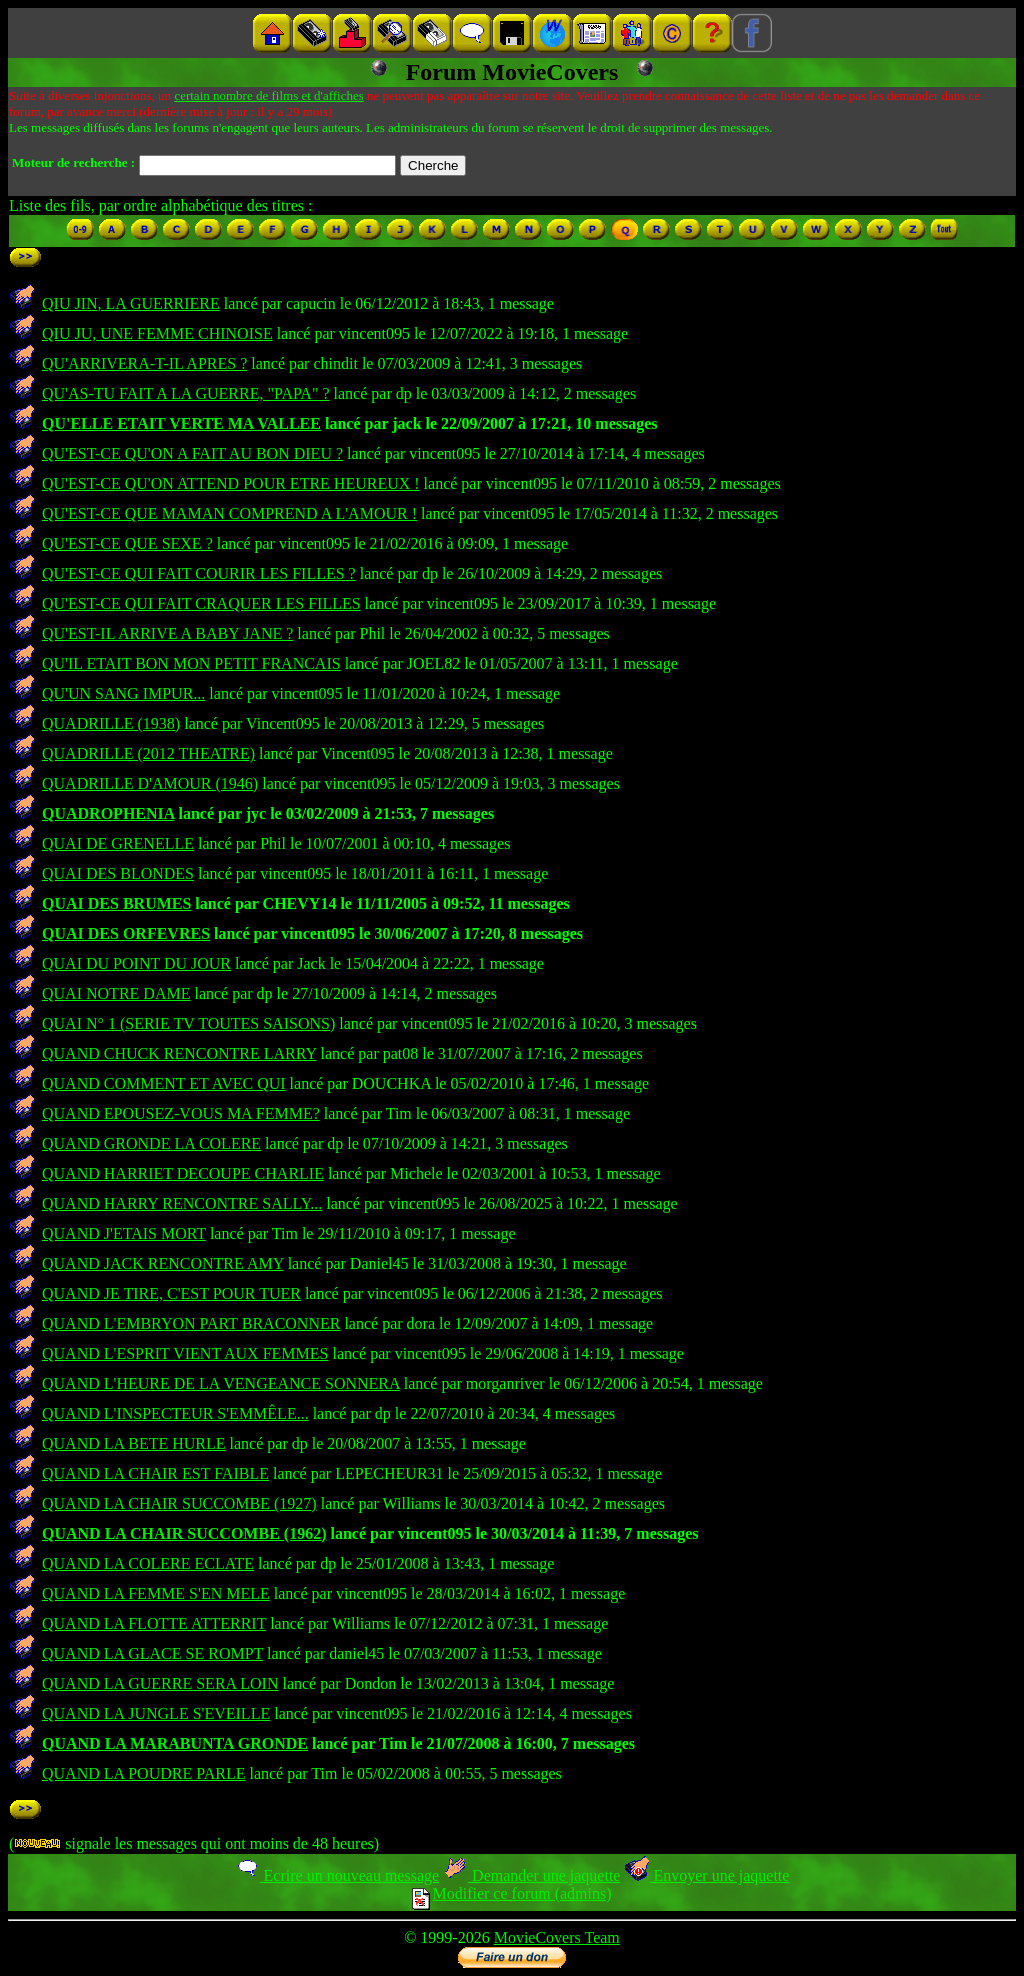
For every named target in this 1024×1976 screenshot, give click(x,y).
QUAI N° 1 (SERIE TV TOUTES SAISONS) (188, 1023)
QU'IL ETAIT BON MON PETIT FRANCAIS (191, 663)
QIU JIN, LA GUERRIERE (131, 303)
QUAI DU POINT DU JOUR (136, 963)
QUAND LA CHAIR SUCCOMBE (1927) (179, 1503)
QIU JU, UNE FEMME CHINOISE (157, 333)
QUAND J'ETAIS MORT (124, 1233)
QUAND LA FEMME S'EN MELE (156, 1593)
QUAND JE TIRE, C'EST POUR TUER (171, 1293)
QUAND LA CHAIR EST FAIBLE (155, 1473)
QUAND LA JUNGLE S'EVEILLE (156, 1713)
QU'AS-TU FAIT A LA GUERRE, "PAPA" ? (186, 393)
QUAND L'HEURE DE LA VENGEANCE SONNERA (221, 1383)
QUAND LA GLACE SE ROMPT (152, 1653)
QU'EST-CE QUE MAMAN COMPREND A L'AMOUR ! (229, 513)
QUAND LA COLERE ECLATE (148, 1563)
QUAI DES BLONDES (118, 873)
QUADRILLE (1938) (111, 723)
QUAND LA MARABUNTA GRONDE (175, 1743)
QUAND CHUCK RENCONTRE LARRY (179, 1053)
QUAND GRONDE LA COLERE (151, 1143)
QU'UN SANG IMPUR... (123, 693)
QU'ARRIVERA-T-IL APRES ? (144, 363)
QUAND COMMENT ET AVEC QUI (164, 1083)
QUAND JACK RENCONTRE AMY (163, 1263)
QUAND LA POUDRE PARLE (143, 1773)
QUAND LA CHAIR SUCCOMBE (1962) (184, 1533)
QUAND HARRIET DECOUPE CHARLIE (183, 1173)
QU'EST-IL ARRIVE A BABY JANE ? (167, 633)
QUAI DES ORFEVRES (126, 933)
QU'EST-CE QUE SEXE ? (127, 543)
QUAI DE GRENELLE (118, 843)
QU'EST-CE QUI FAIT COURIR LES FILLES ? (199, 573)
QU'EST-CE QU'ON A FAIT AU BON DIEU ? (192, 453)
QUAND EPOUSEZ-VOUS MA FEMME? (181, 1113)
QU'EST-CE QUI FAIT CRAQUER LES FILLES (201, 603)
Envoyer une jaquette (706, 1875)
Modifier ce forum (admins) (511, 1893)
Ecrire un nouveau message (337, 1875)
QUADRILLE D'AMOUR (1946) (150, 783)
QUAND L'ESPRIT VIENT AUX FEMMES (185, 1353)
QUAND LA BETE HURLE (134, 1443)
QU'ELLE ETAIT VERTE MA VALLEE (181, 423)
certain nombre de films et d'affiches (268, 95)
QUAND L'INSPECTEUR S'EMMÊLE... (175, 1413)
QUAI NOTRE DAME (116, 993)
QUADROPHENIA (108, 813)
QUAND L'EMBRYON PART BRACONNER (191, 1323)
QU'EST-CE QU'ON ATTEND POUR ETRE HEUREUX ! (231, 483)
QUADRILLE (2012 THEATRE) (148, 753)
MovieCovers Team (557, 1937)
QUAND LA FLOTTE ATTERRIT (154, 1623)
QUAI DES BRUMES (116, 903)
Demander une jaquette (531, 1875)
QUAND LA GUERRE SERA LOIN (160, 1683)
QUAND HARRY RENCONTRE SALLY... (182, 1203)
